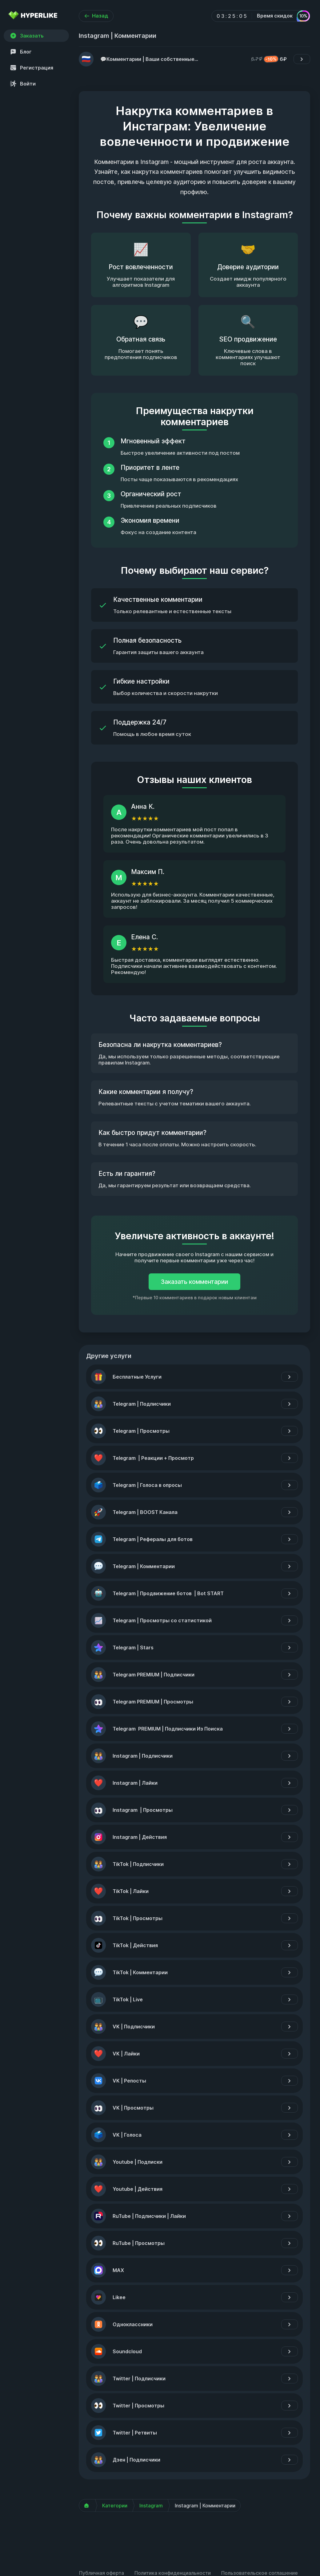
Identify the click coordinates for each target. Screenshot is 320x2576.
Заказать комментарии (194, 1281)
